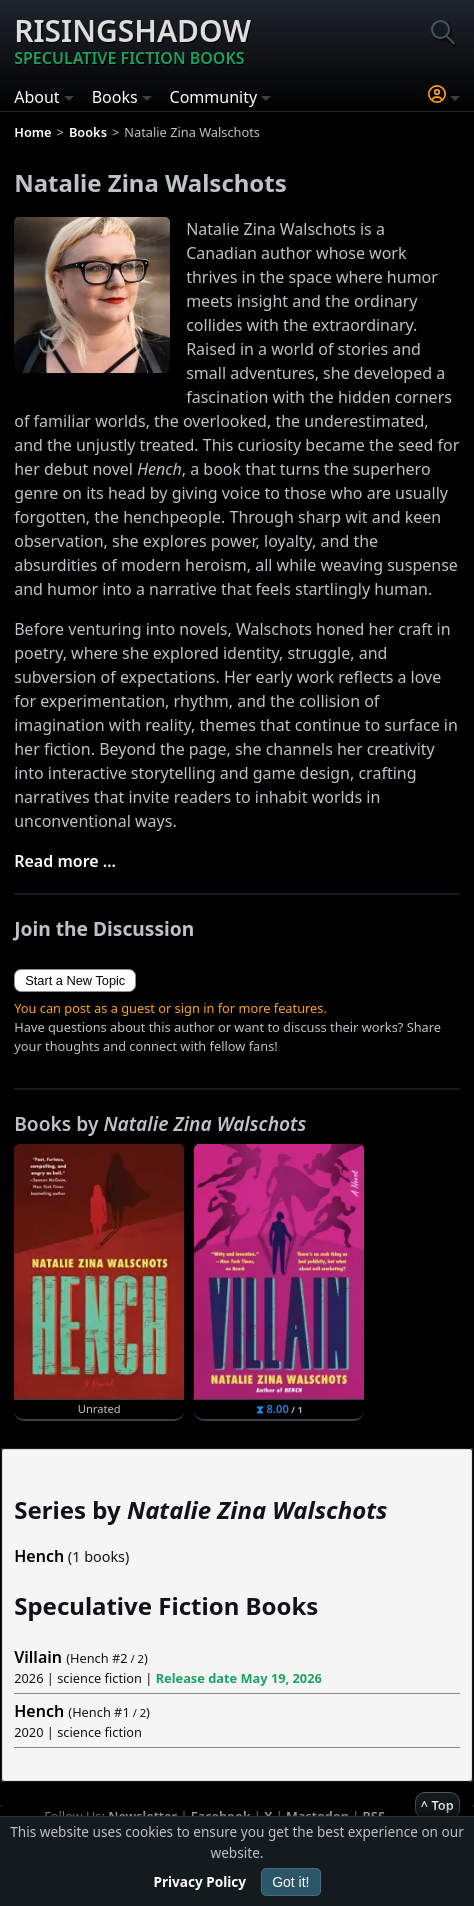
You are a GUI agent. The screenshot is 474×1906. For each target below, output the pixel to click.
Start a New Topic (75, 980)
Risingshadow (132, 40)
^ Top (437, 1805)
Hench (39, 1556)
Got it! (290, 1882)
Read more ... (65, 861)
